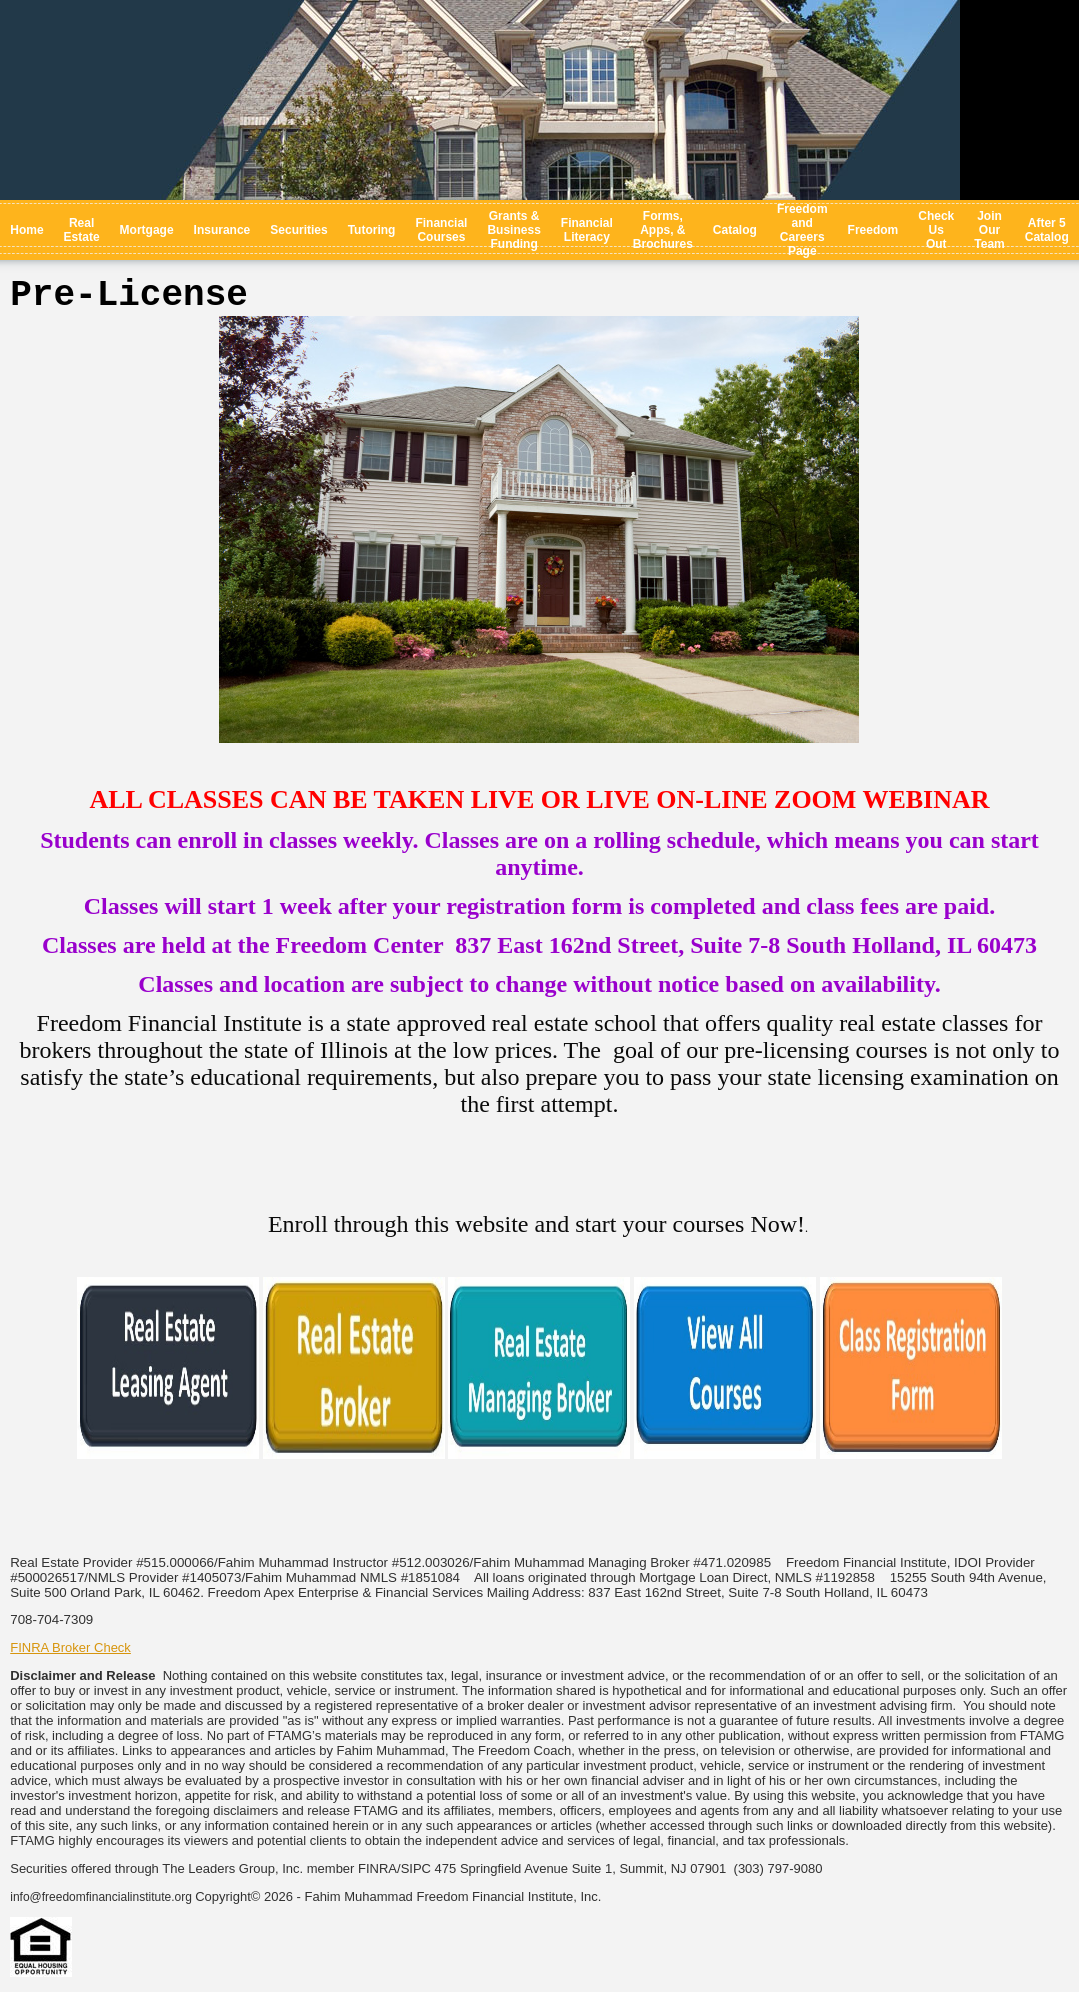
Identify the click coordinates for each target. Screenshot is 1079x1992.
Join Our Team (989, 230)
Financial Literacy (587, 230)
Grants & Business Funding (513, 230)
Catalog (735, 230)
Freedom (873, 230)
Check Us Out (936, 230)
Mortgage (147, 230)
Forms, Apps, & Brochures (663, 230)
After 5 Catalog (1047, 230)
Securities (298, 230)
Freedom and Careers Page (802, 230)
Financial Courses (441, 230)
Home (26, 230)
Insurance (222, 230)
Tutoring (372, 230)
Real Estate (82, 230)
